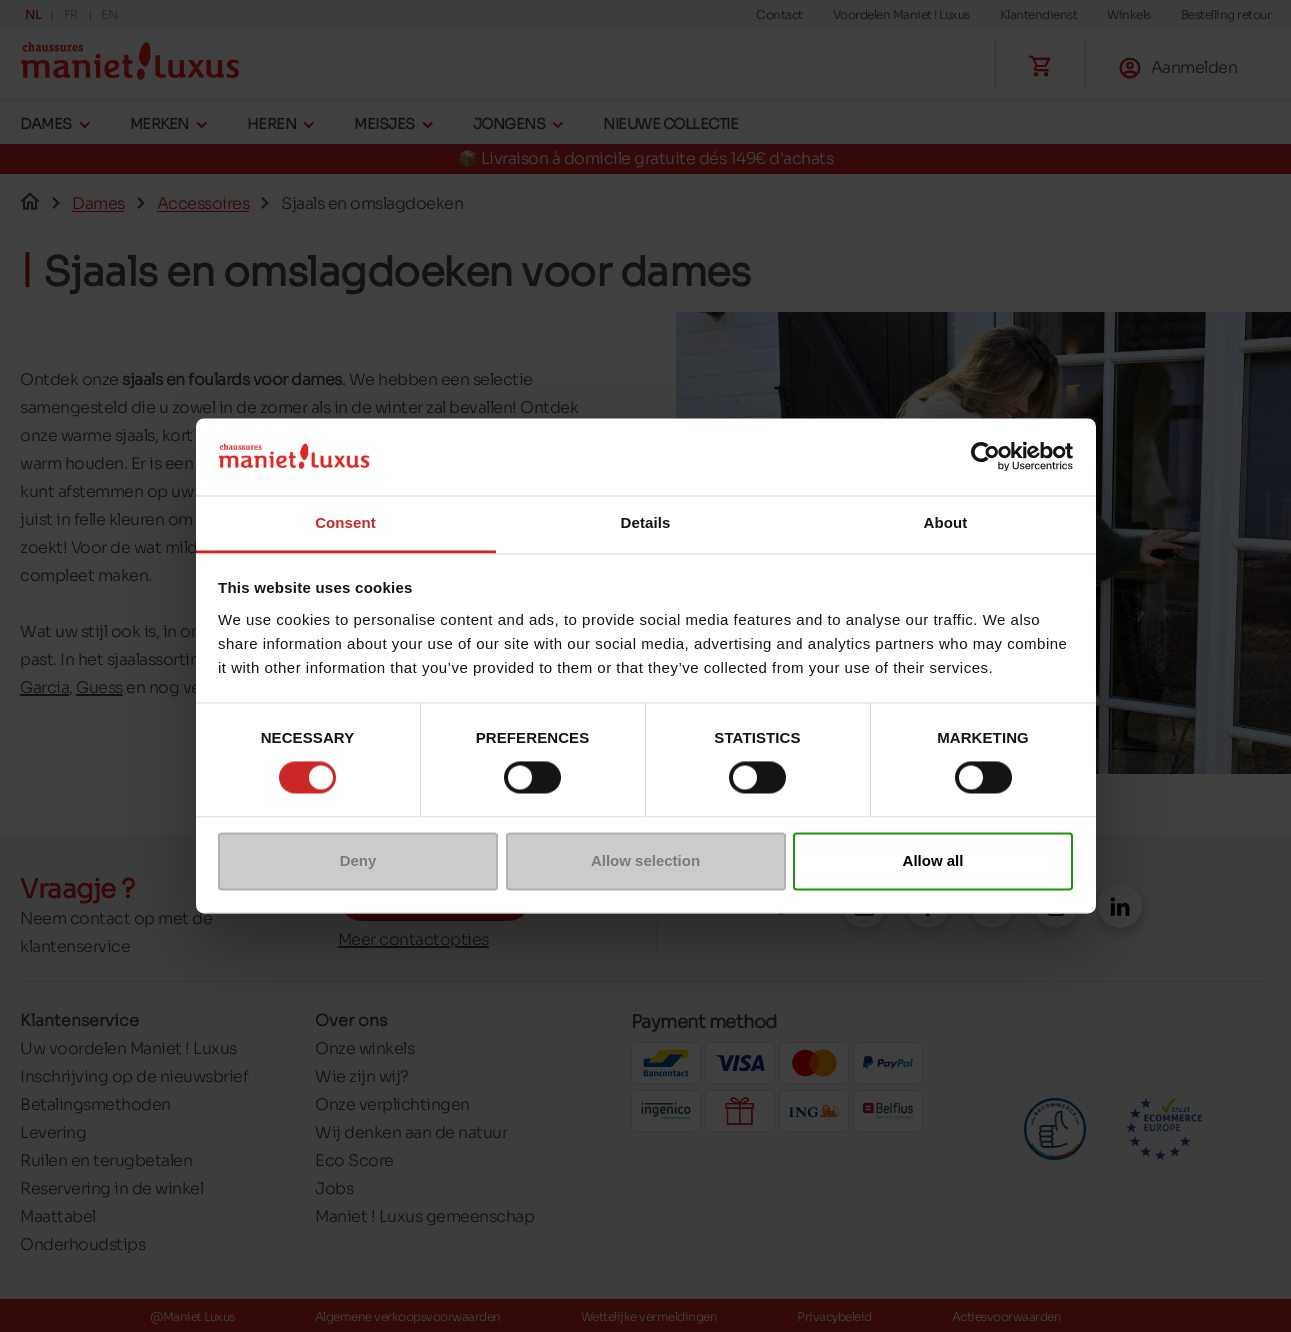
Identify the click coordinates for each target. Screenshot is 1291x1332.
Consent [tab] (345, 522)
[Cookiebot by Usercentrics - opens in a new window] (985, 457)
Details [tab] (646, 522)
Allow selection (645, 860)
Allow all (933, 860)
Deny (358, 860)
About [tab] (946, 522)
